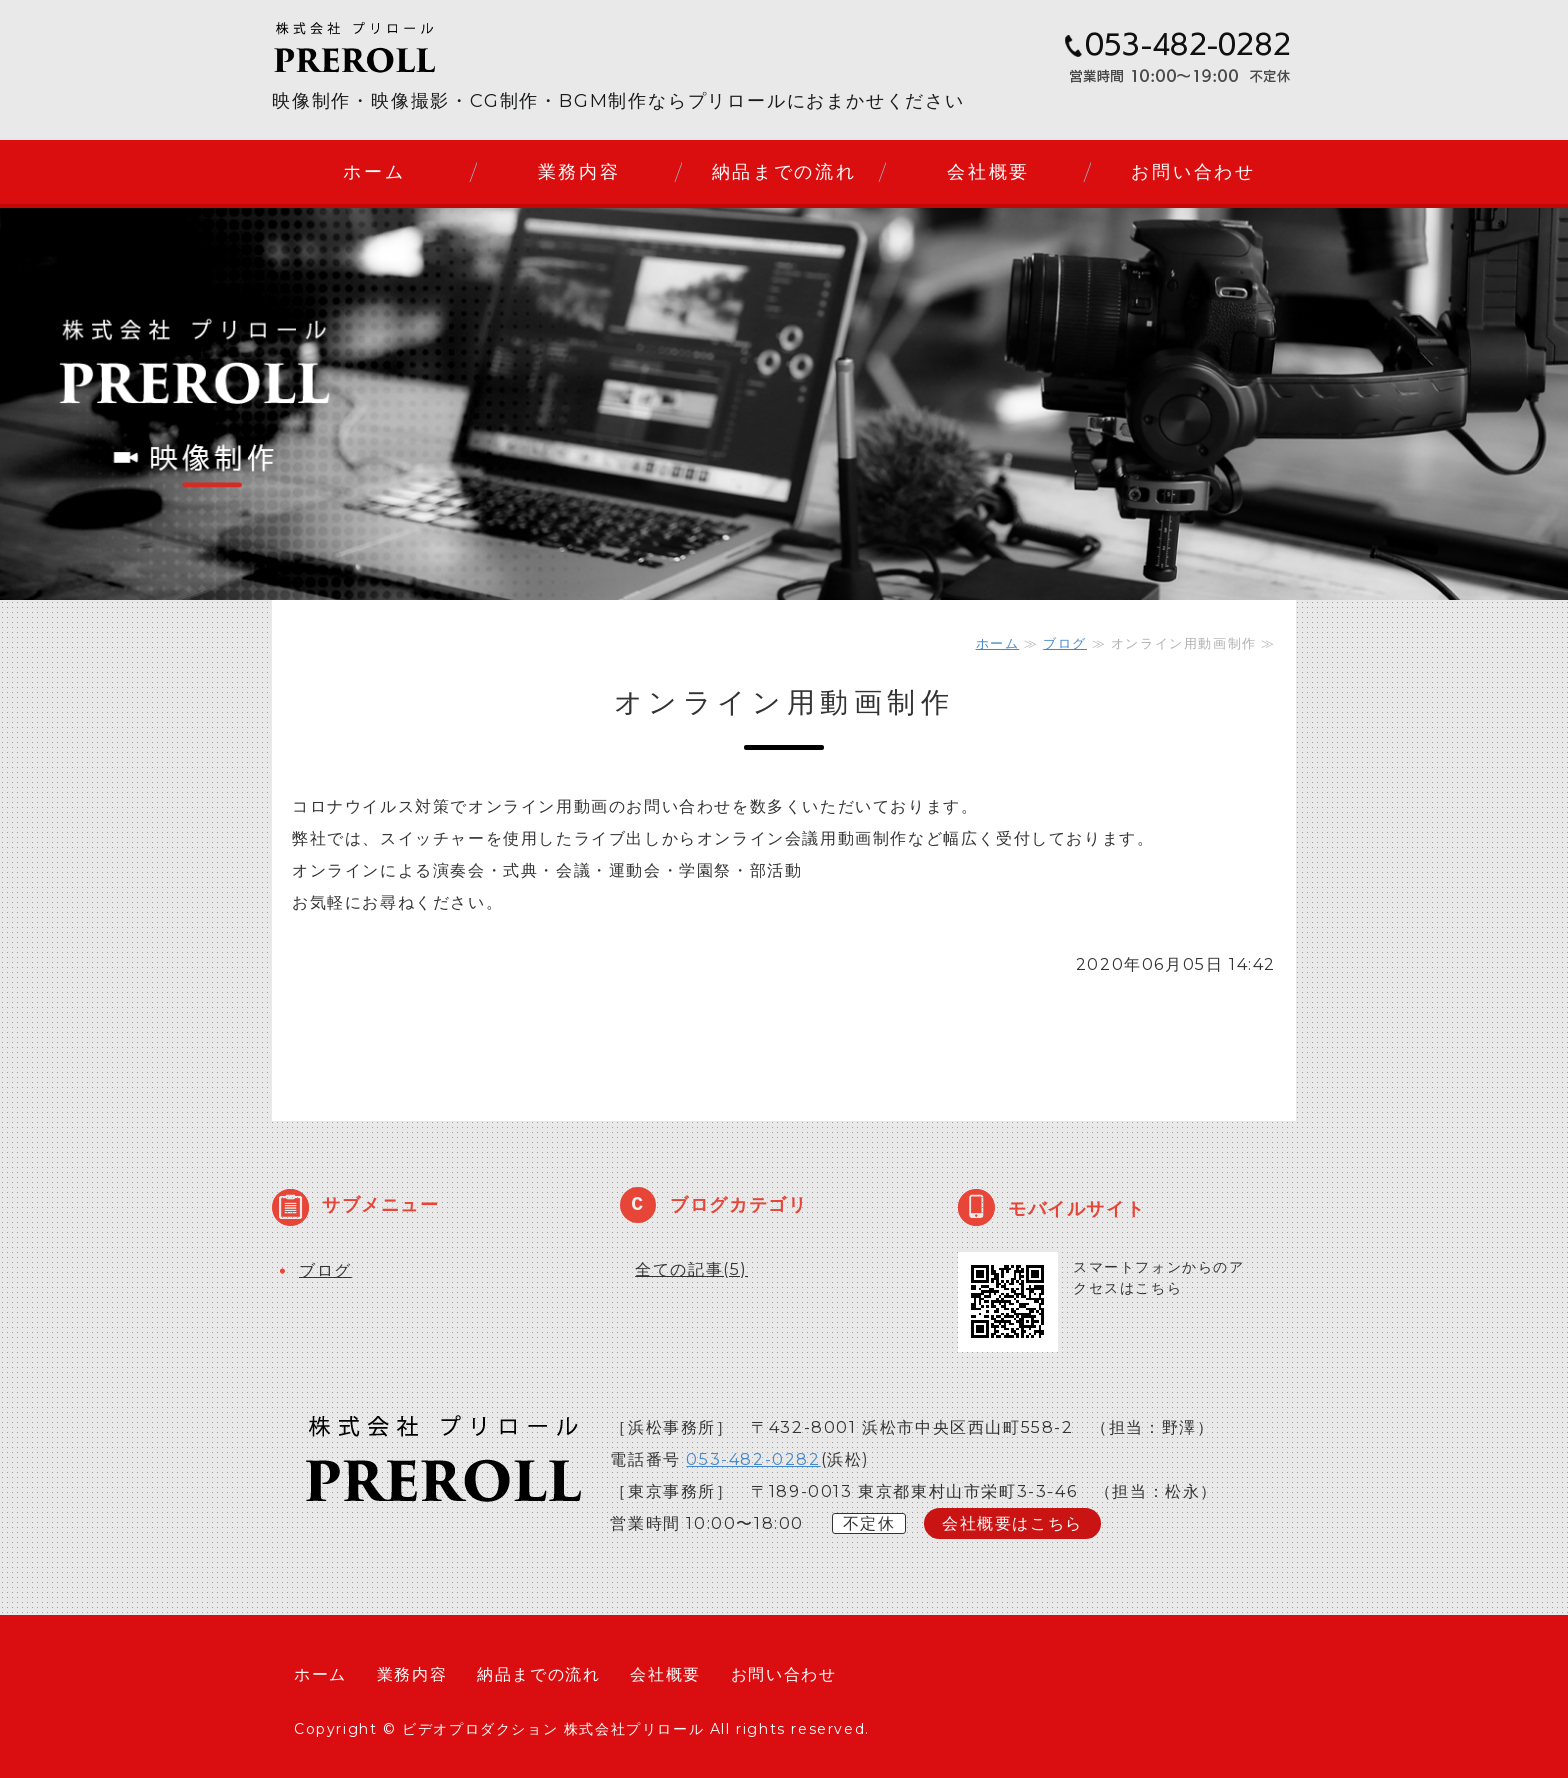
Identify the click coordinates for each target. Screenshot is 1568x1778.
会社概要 (988, 172)
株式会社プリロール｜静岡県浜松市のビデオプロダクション (392, 47)
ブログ (1065, 643)
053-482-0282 (753, 1459)
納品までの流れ (784, 172)
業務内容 (579, 172)
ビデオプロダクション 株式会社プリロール (553, 1729)
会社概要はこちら (1012, 1523)
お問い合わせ (1193, 172)
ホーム (374, 172)
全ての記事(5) (691, 1269)
